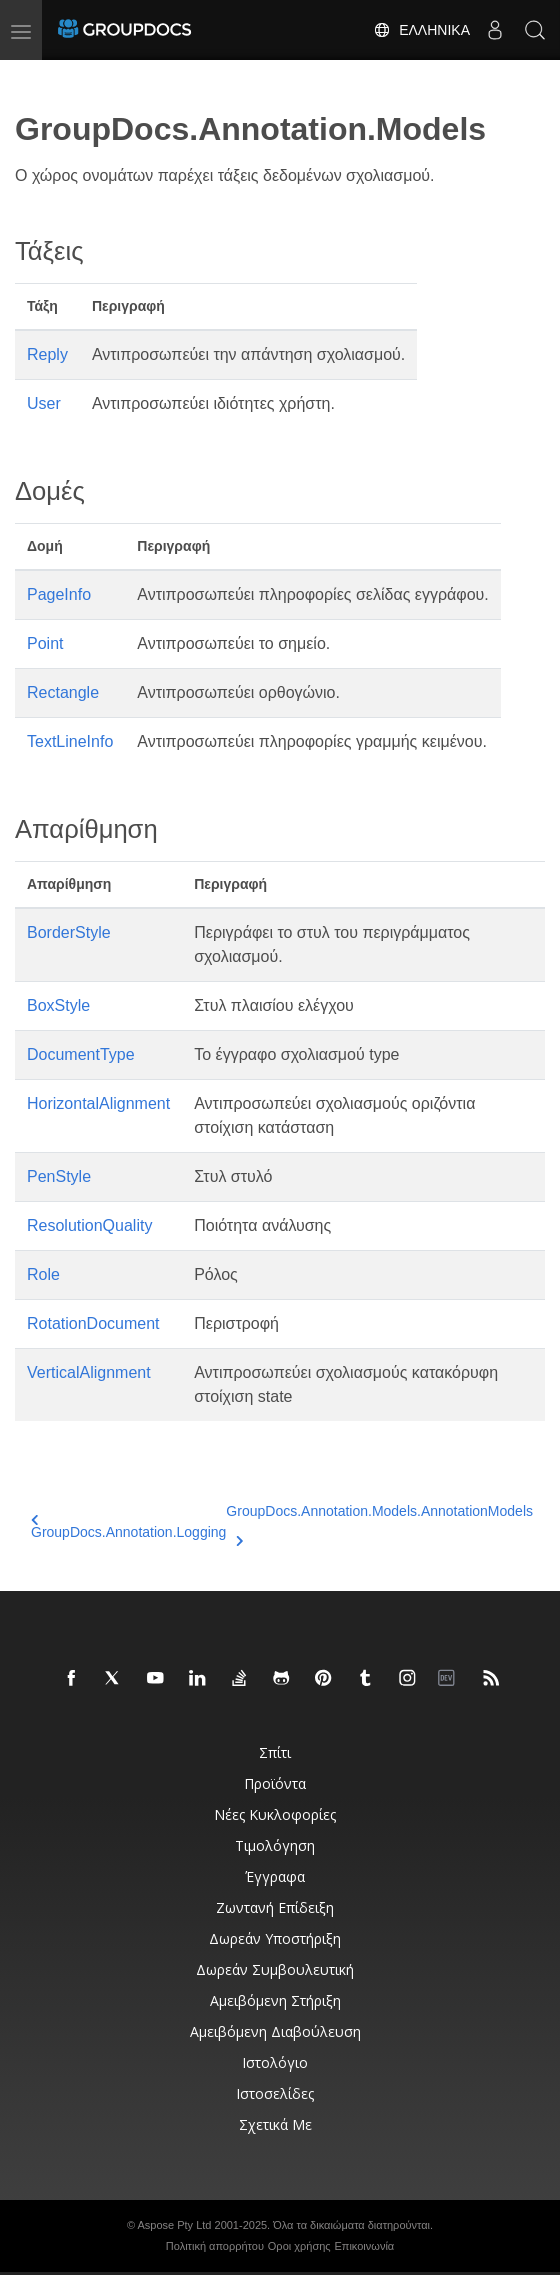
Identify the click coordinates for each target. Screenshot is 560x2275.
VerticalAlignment (89, 1372)
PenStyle (59, 1176)
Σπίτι (275, 1752)
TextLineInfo (70, 741)
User (44, 403)
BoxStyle (58, 1005)
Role (43, 1274)
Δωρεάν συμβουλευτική (275, 1969)
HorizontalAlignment (98, 1103)
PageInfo (59, 594)
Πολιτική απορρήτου (215, 2246)
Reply (47, 354)
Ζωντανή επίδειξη (275, 1907)
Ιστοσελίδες (275, 2093)
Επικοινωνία (365, 2246)
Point (45, 643)
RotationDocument (93, 1323)
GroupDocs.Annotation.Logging (128, 1526)
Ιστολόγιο (275, 2062)
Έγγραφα (275, 1876)
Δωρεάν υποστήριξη (275, 1938)
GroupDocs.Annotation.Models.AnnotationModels (379, 1523)
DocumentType (81, 1054)
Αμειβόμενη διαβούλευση (275, 2031)
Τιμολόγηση (275, 1845)
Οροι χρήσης (299, 2246)
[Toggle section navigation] (32, 77)
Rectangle (63, 692)
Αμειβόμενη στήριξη (275, 2000)
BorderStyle (69, 932)
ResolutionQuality (89, 1225)
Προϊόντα (275, 1783)
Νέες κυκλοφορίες (275, 1814)
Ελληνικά (421, 30)
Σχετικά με (275, 2124)
